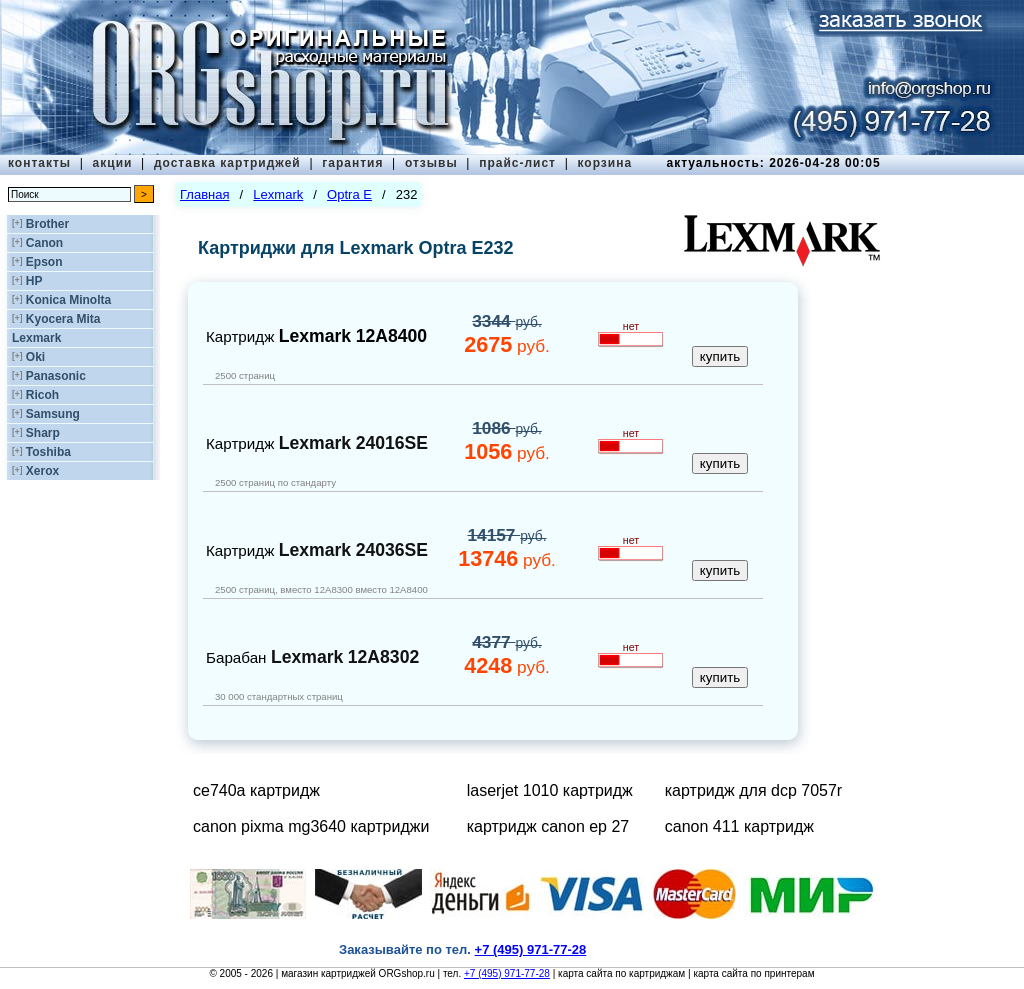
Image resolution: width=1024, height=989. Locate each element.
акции (113, 163)
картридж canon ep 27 (548, 826)
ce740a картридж (256, 790)
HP (34, 281)
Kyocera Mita (63, 319)
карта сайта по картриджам (621, 973)
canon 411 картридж (739, 826)
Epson (44, 262)
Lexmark (36, 338)
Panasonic (56, 376)
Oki (35, 357)
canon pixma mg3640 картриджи (311, 826)
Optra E (349, 194)
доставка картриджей (227, 163)
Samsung (53, 414)
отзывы (431, 163)
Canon (44, 243)
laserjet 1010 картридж (550, 790)
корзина (604, 163)
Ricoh (42, 395)
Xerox (42, 471)
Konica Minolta (68, 300)
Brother (47, 224)
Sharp (43, 433)
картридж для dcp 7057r (753, 790)
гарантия (352, 163)
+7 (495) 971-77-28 (507, 973)
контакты (39, 163)
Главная (204, 194)
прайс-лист (517, 163)
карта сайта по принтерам (753, 973)
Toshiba (48, 452)
